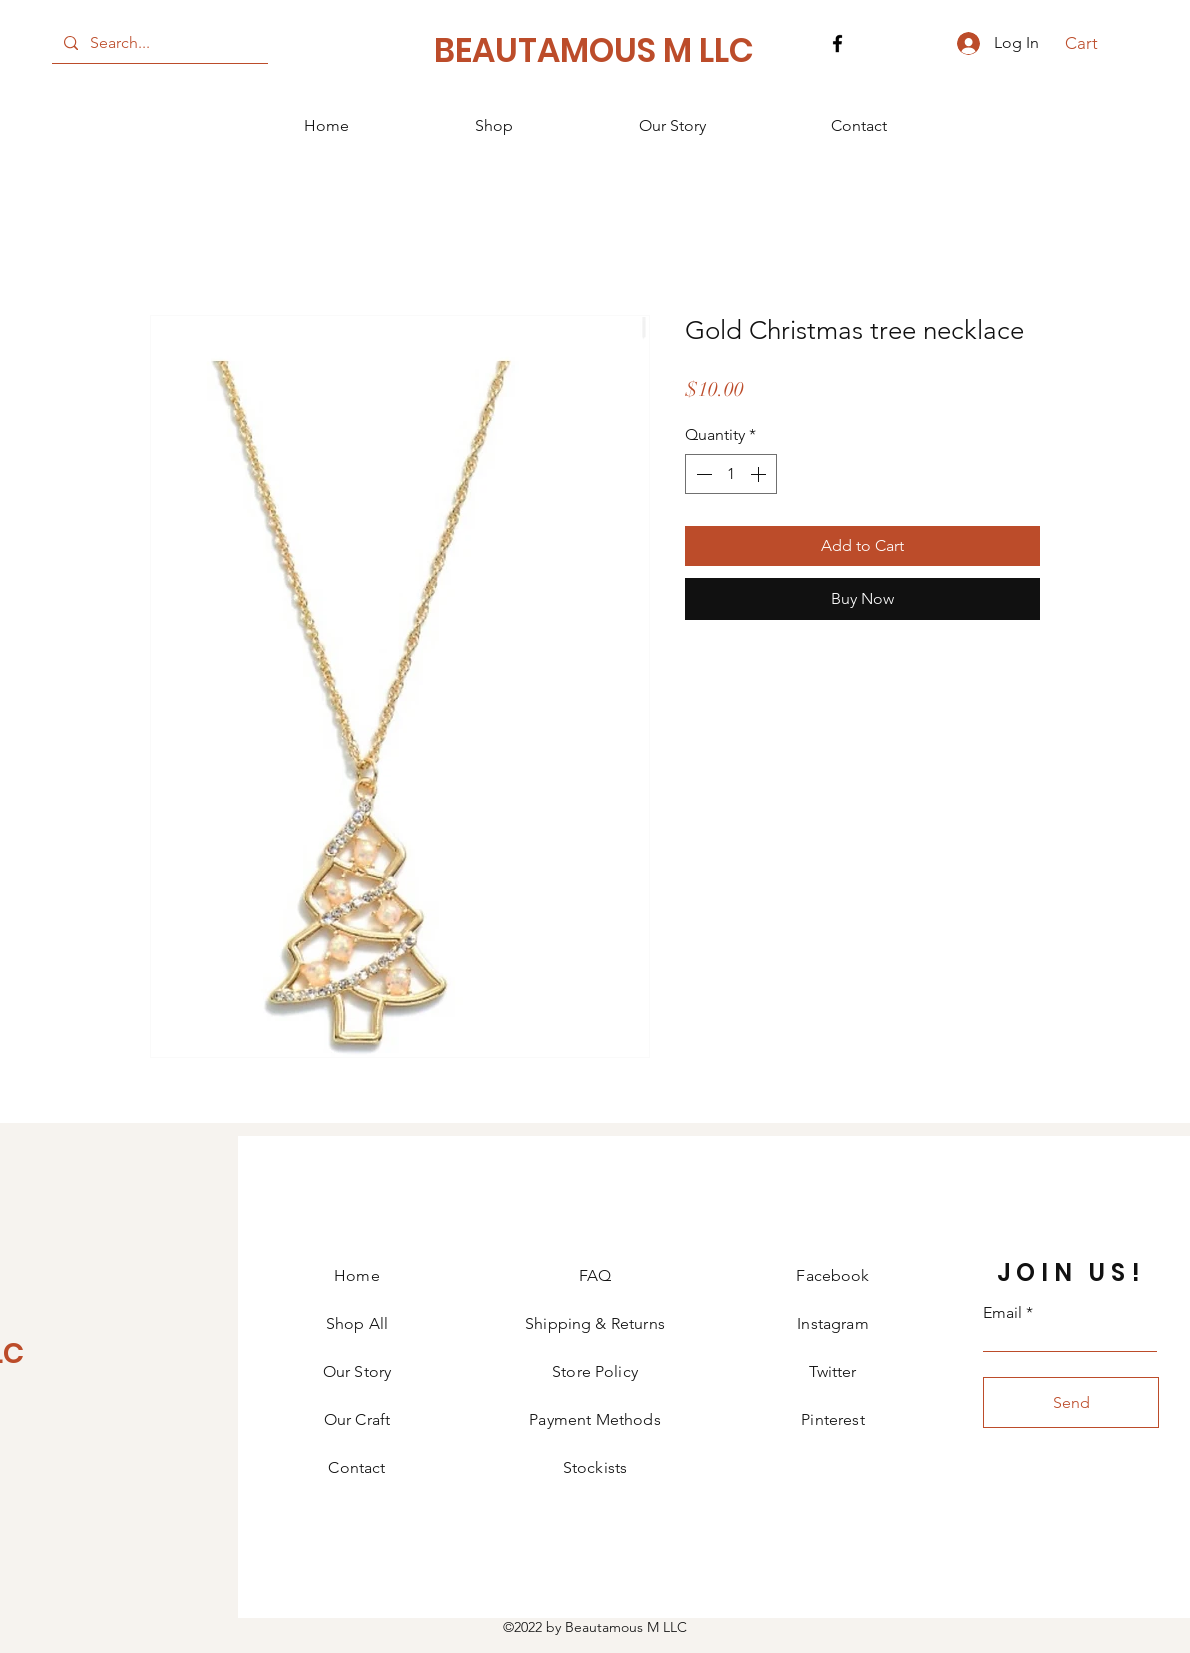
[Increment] (760, 474)
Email (1002, 1313)
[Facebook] (837, 43)
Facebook (832, 1275)
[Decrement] (702, 474)
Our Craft (357, 1419)
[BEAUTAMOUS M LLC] (594, 51)
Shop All (357, 1323)
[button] (1092, 43)
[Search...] (158, 43)
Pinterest (832, 1419)
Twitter (832, 1371)
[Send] (1071, 1402)
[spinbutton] (731, 474)
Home (357, 1275)
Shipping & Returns (595, 1323)
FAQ (595, 1275)
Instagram (832, 1323)
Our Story (357, 1371)
